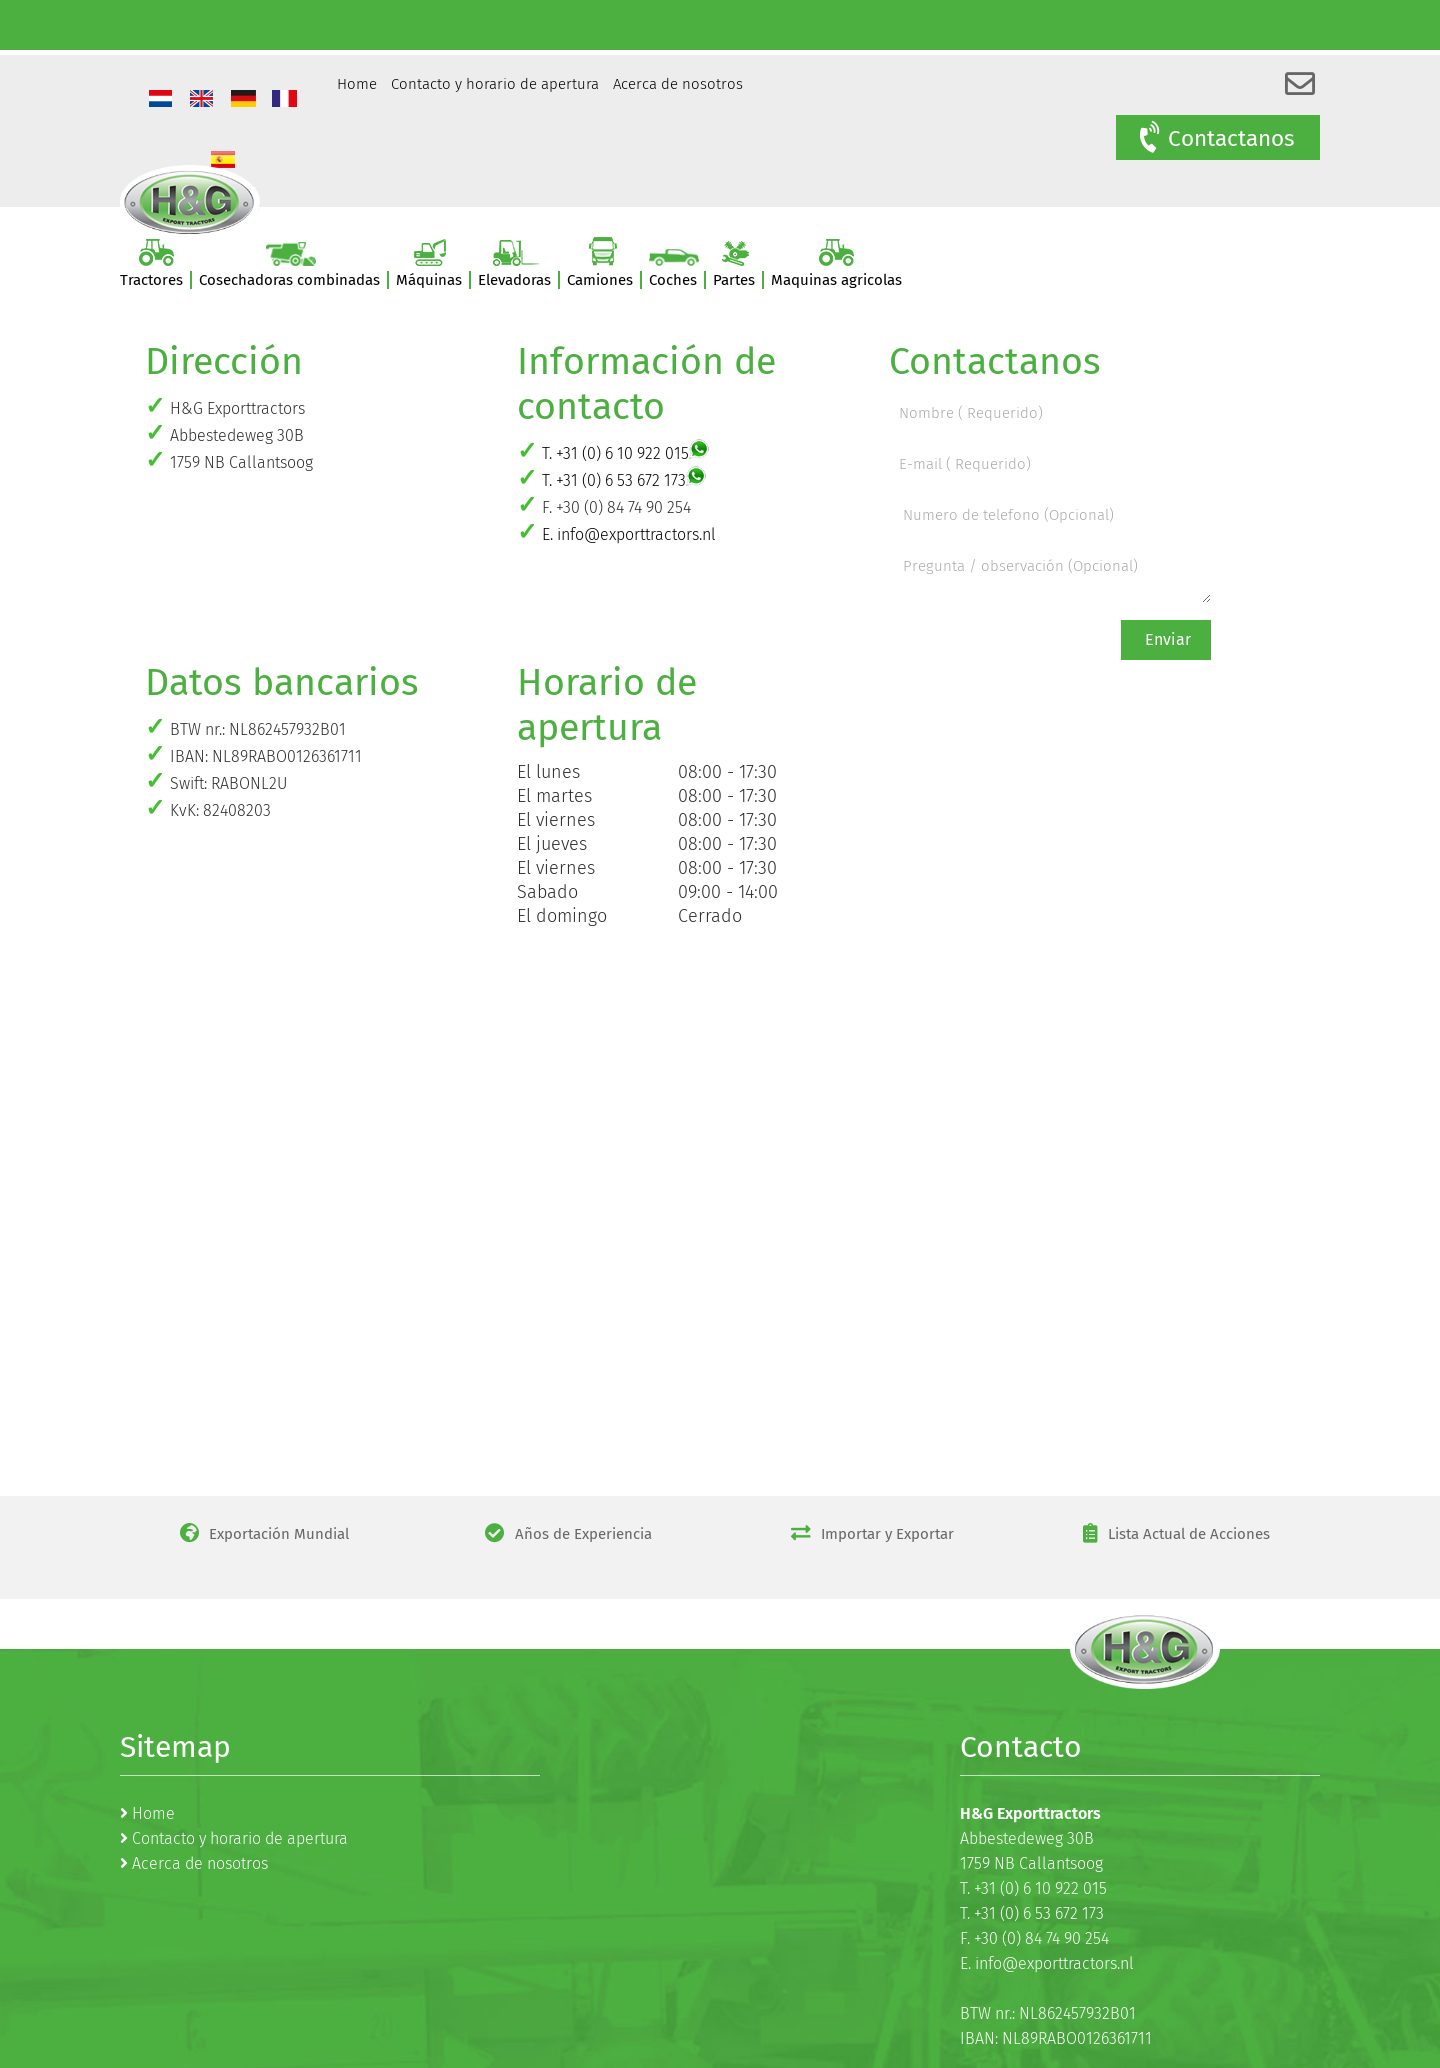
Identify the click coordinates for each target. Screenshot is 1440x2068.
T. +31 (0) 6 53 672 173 (614, 480)
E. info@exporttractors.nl (629, 534)
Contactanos (1215, 138)
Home (357, 84)
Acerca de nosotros (678, 84)
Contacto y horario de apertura (495, 84)
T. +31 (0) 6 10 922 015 (615, 453)
